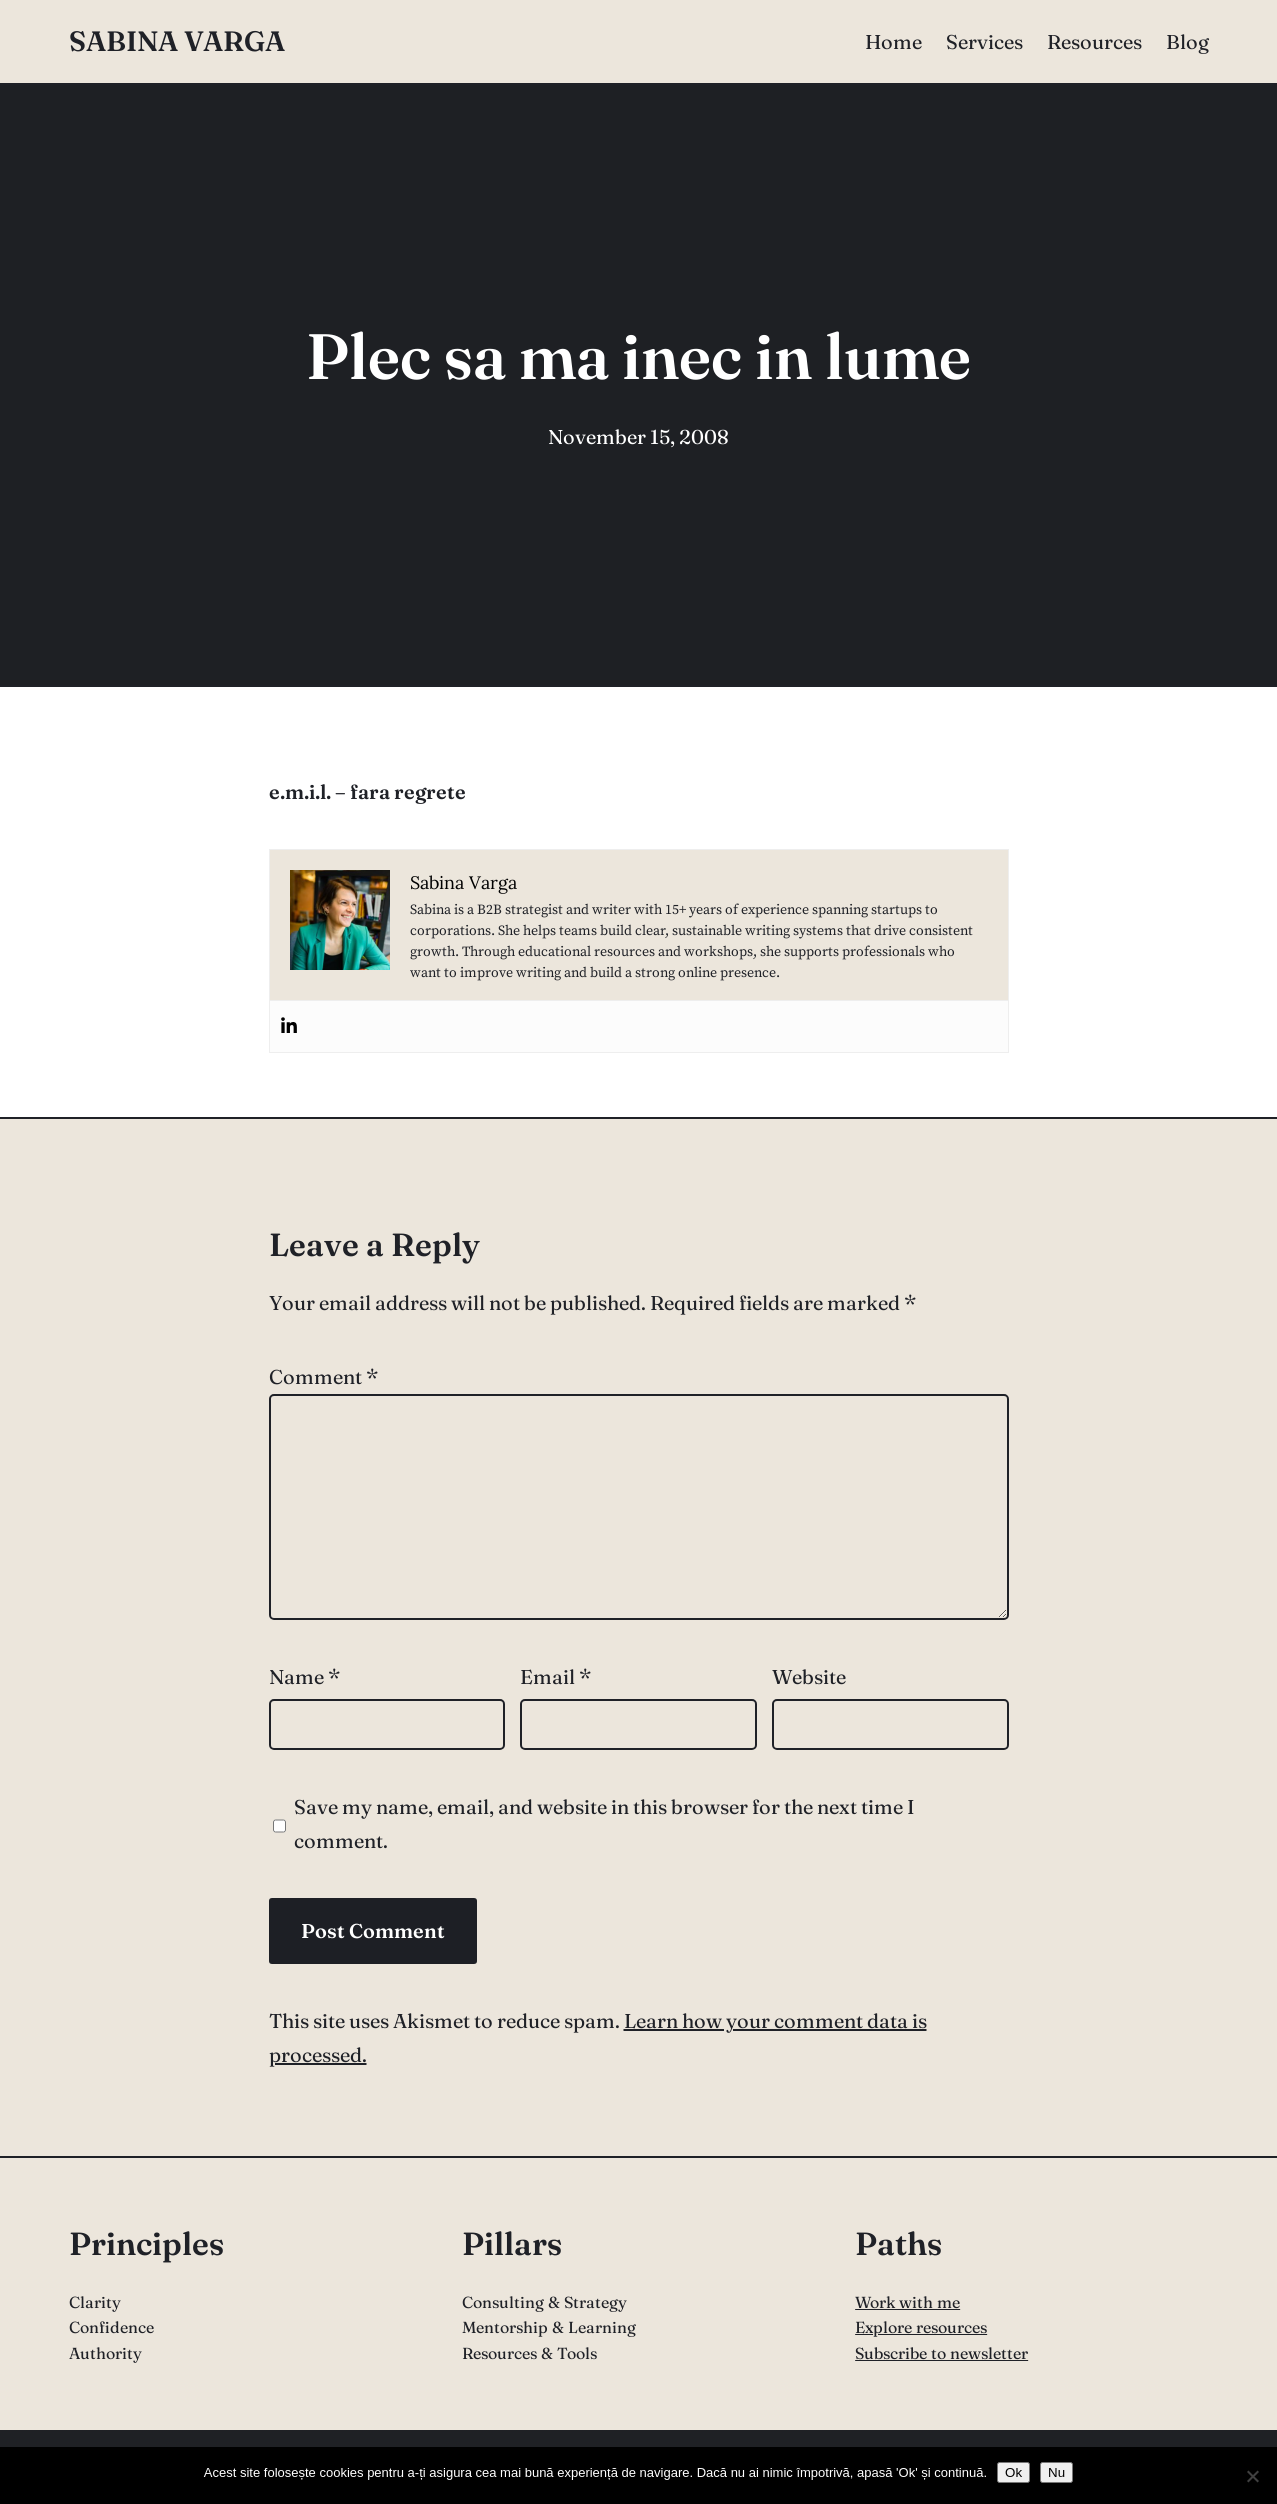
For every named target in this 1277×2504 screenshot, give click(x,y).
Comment (323, 1376)
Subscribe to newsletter (941, 2353)
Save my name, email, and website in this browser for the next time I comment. (604, 1823)
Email (555, 1676)
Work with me (907, 2302)
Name (304, 1676)
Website (809, 1676)
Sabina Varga (177, 41)
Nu (1056, 2472)
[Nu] (1252, 2476)
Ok (1013, 2472)
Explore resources (921, 2327)
